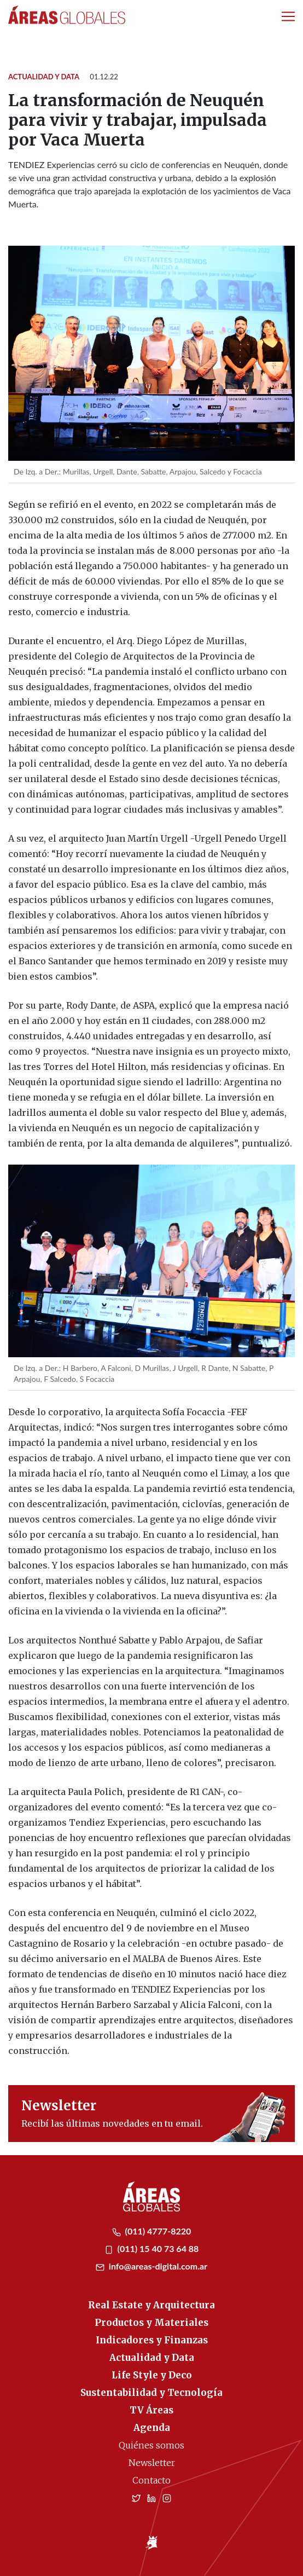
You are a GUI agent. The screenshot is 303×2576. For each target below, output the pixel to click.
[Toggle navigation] (288, 16)
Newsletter (152, 2462)
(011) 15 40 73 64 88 (151, 2248)
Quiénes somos (151, 2445)
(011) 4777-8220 (151, 2231)
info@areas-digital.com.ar (151, 2266)
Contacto (151, 2480)
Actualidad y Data (43, 76)
